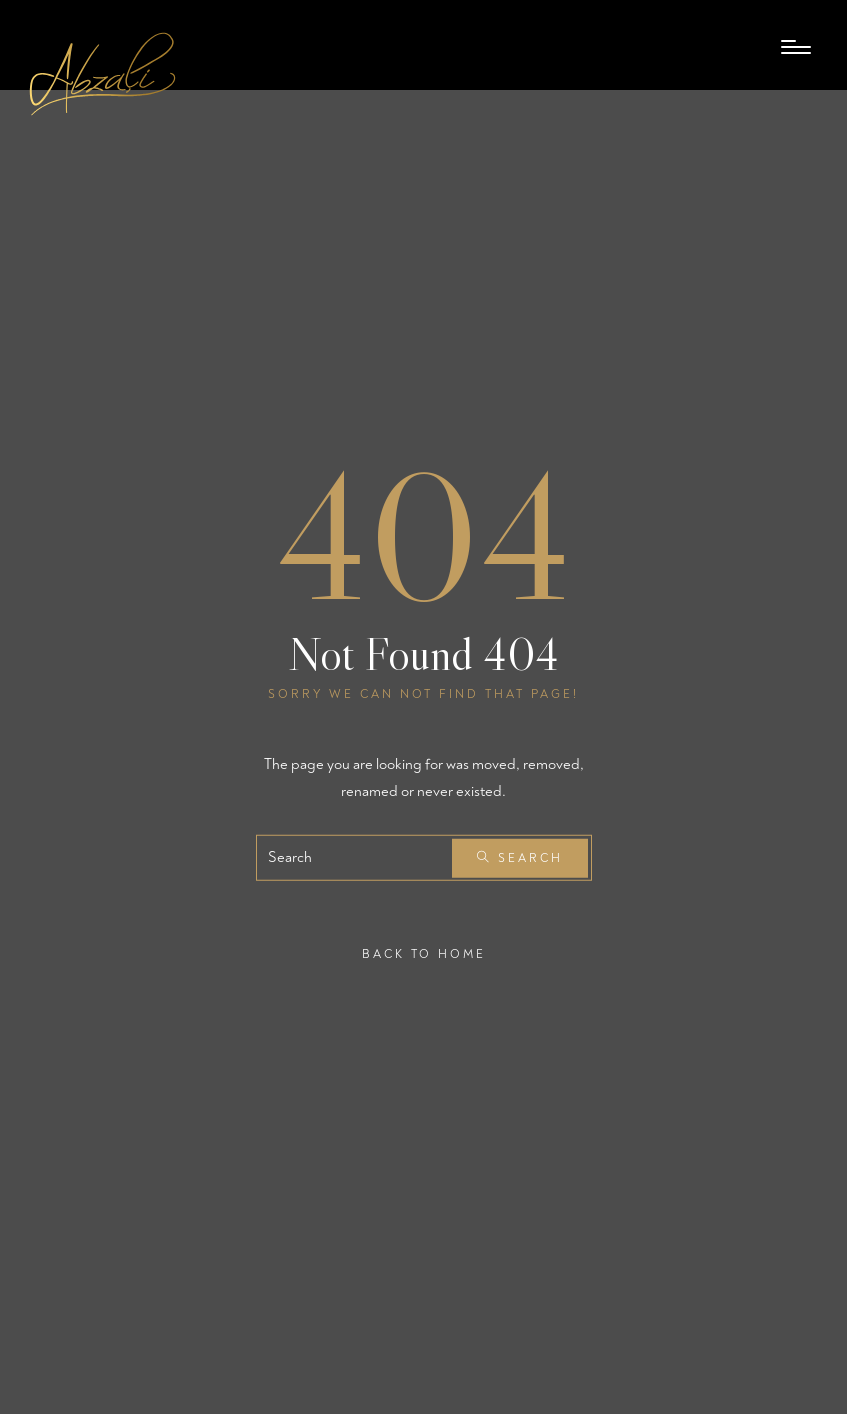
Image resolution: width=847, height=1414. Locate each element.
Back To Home (424, 954)
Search (520, 858)
